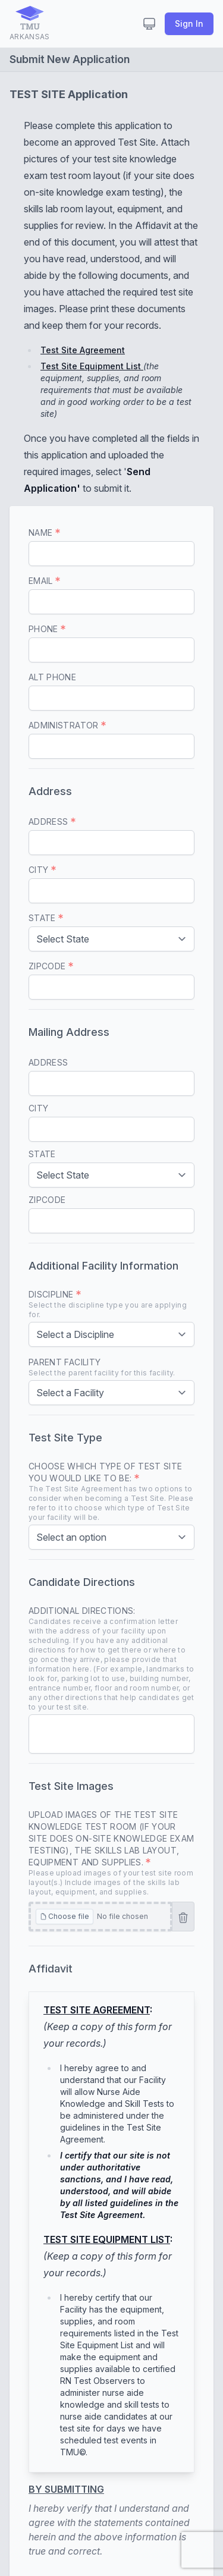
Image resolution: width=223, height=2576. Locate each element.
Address (52, 821)
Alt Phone (52, 677)
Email (44, 581)
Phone (47, 629)
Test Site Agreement (82, 350)
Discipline (111, 1304)
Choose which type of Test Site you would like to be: (111, 1491)
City (42, 870)
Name (44, 532)
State (46, 918)
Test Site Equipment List (91, 366)
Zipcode (51, 966)
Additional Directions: (111, 1659)
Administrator (67, 725)
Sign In (189, 23)
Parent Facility (102, 1367)
